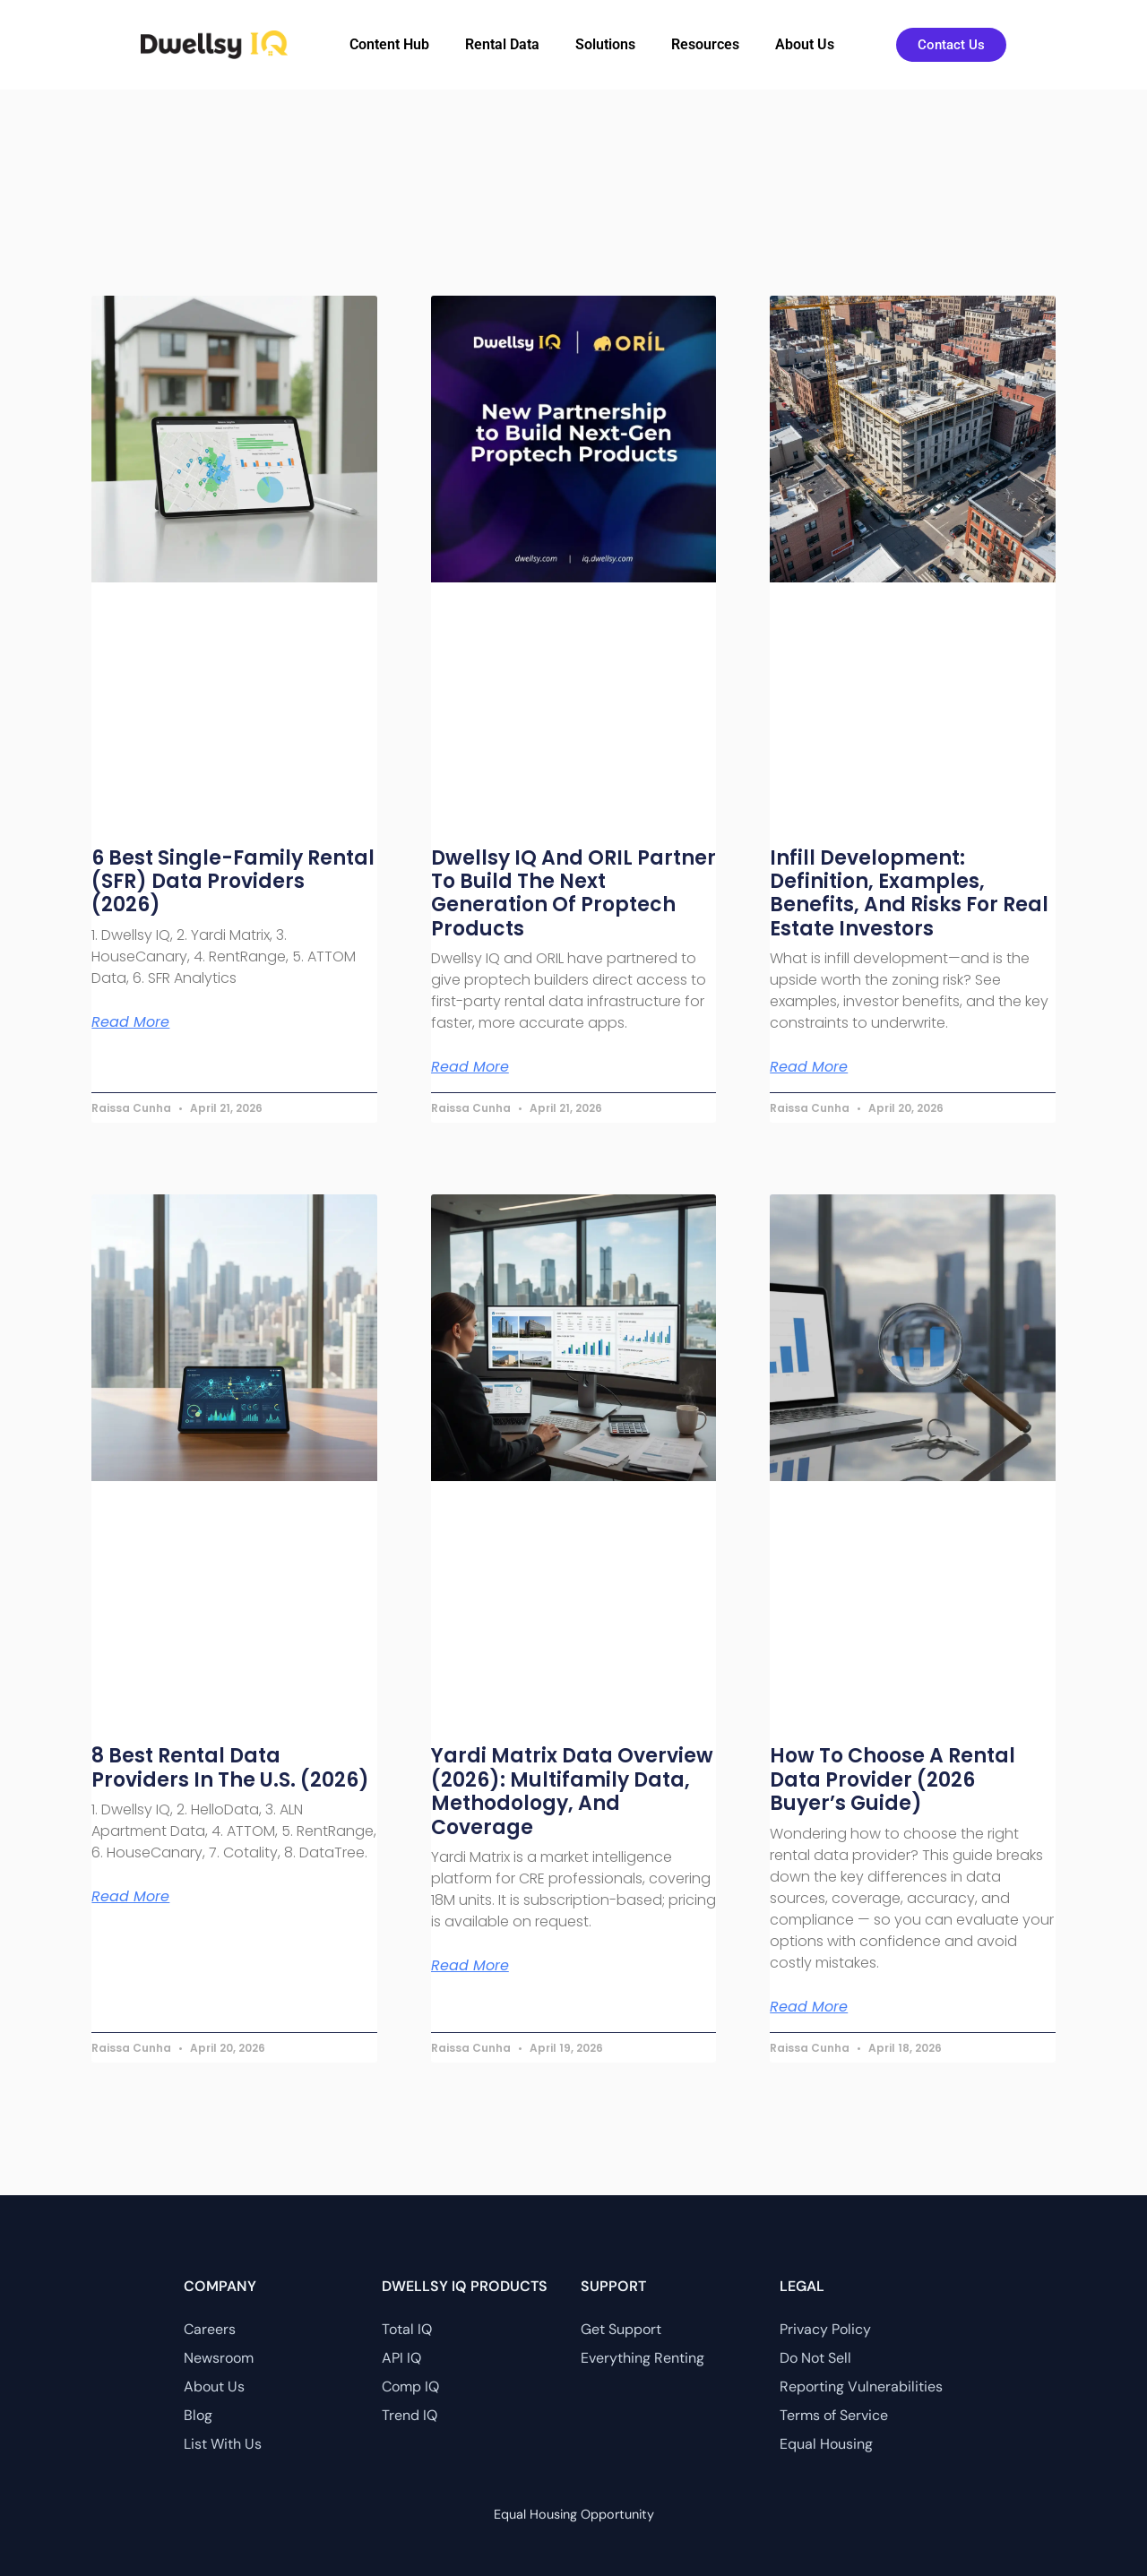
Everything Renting (642, 2357)
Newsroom (219, 2357)
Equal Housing (826, 2443)
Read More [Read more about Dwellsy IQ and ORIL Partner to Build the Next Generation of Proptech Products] (470, 1067)
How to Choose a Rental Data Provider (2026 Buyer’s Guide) (892, 1779)
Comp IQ (410, 2386)
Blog (198, 2415)
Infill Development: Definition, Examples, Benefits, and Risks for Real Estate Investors (909, 893)
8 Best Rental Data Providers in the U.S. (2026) (230, 1767)
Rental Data (502, 44)
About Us (804, 44)
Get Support (621, 2329)
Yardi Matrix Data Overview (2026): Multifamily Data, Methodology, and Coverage (572, 1791)
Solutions (605, 44)
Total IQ (407, 2329)
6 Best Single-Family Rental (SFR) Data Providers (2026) (233, 881)
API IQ (401, 2357)
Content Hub (389, 44)
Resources (705, 44)
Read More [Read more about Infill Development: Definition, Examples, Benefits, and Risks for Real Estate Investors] (809, 1067)
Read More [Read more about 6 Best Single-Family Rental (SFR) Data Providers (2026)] (130, 1022)
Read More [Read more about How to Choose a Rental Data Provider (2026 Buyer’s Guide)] (809, 2007)
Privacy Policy (825, 2329)
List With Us (223, 2443)
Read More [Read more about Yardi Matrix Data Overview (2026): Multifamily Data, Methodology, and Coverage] (470, 1966)
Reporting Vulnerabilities (861, 2386)
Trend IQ (409, 2415)
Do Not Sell (815, 2357)
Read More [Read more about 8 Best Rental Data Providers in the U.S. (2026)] (130, 1897)
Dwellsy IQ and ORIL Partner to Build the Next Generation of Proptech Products (573, 893)
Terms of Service (834, 2415)
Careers (210, 2329)
